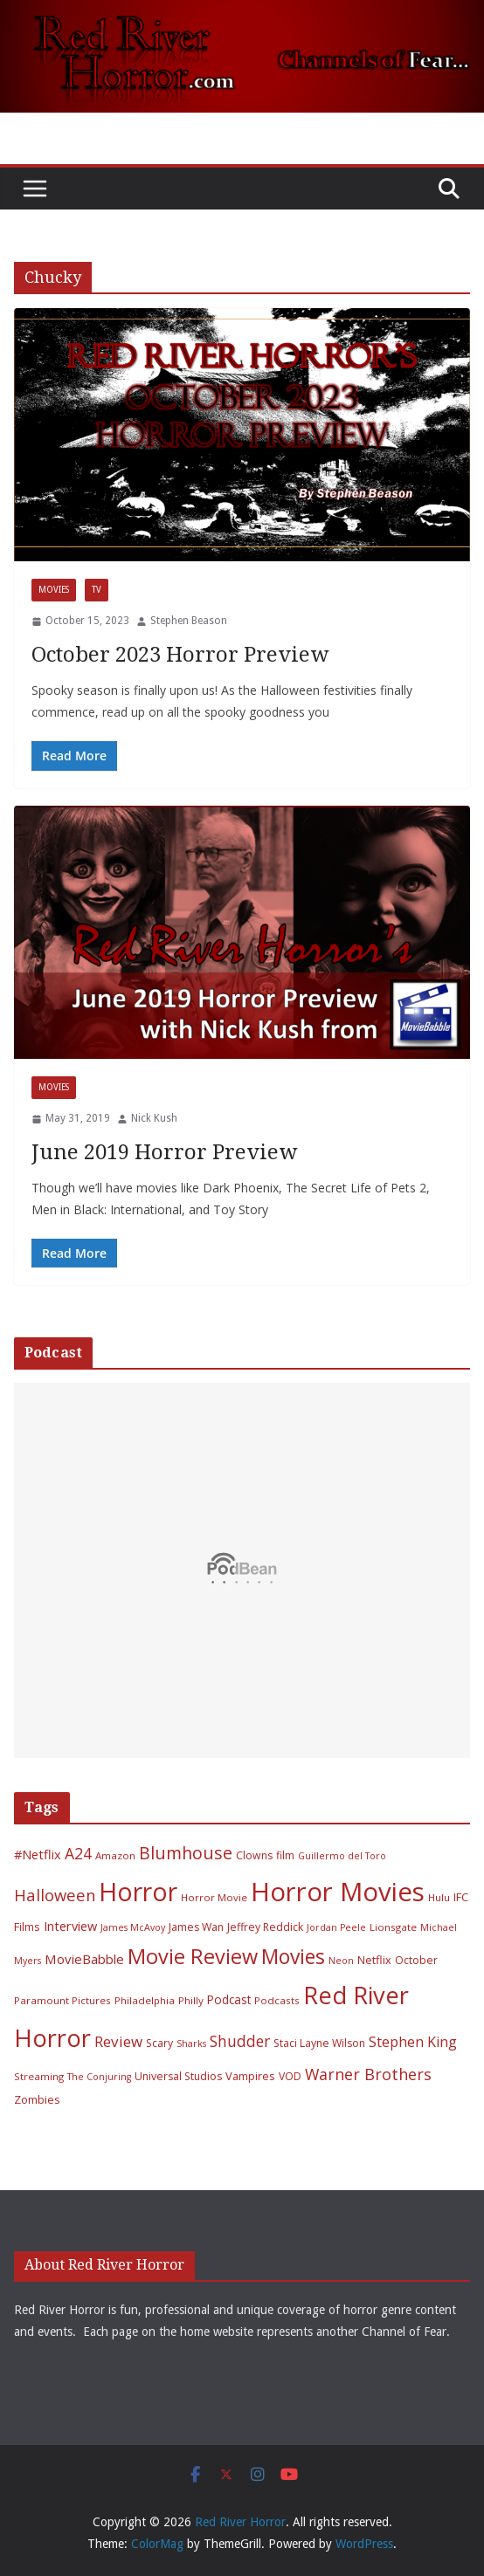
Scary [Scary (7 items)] (159, 2043)
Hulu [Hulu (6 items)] (439, 1897)
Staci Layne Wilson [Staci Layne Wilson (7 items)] (319, 2043)
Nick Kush (154, 1118)
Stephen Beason (188, 621)
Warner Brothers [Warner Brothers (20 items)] (368, 2074)
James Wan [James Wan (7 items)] (196, 1927)
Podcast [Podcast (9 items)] (229, 1999)
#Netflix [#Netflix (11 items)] (37, 1854)
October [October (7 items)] (416, 1960)
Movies (53, 589)
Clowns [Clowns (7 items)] (254, 1855)
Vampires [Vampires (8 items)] (250, 2076)
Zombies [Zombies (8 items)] (37, 2099)
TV (96, 589)
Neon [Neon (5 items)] (341, 1960)
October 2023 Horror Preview (179, 654)
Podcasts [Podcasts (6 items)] (277, 2000)
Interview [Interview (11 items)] (70, 1925)
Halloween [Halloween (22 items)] (54, 1895)
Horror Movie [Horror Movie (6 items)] (214, 1897)
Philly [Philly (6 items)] (191, 2000)
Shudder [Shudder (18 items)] (240, 2041)
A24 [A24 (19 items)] (78, 1853)
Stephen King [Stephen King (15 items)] (413, 2041)
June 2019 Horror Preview (164, 1152)
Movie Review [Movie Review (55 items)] (193, 1956)
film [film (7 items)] (285, 1855)
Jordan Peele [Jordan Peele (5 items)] (336, 1927)
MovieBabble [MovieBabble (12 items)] (84, 1959)
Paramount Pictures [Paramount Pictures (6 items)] (62, 2000)
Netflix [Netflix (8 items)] (374, 1960)
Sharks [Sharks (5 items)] (191, 2043)
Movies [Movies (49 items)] (293, 1956)
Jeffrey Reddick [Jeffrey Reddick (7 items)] (265, 1927)
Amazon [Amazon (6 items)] (115, 1855)
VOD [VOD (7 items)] (290, 2076)
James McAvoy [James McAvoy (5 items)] (132, 1927)
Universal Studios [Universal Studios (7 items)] (178, 2076)
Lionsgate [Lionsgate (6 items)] (393, 1927)
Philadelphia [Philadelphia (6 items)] (144, 2000)
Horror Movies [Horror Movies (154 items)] (338, 1891)
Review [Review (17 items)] (118, 2041)
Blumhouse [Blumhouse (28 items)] (185, 1853)
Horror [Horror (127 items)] (138, 1891)
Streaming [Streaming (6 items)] (39, 2076)
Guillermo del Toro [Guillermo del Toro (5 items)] (342, 1856)
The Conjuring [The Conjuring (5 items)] (99, 2077)
